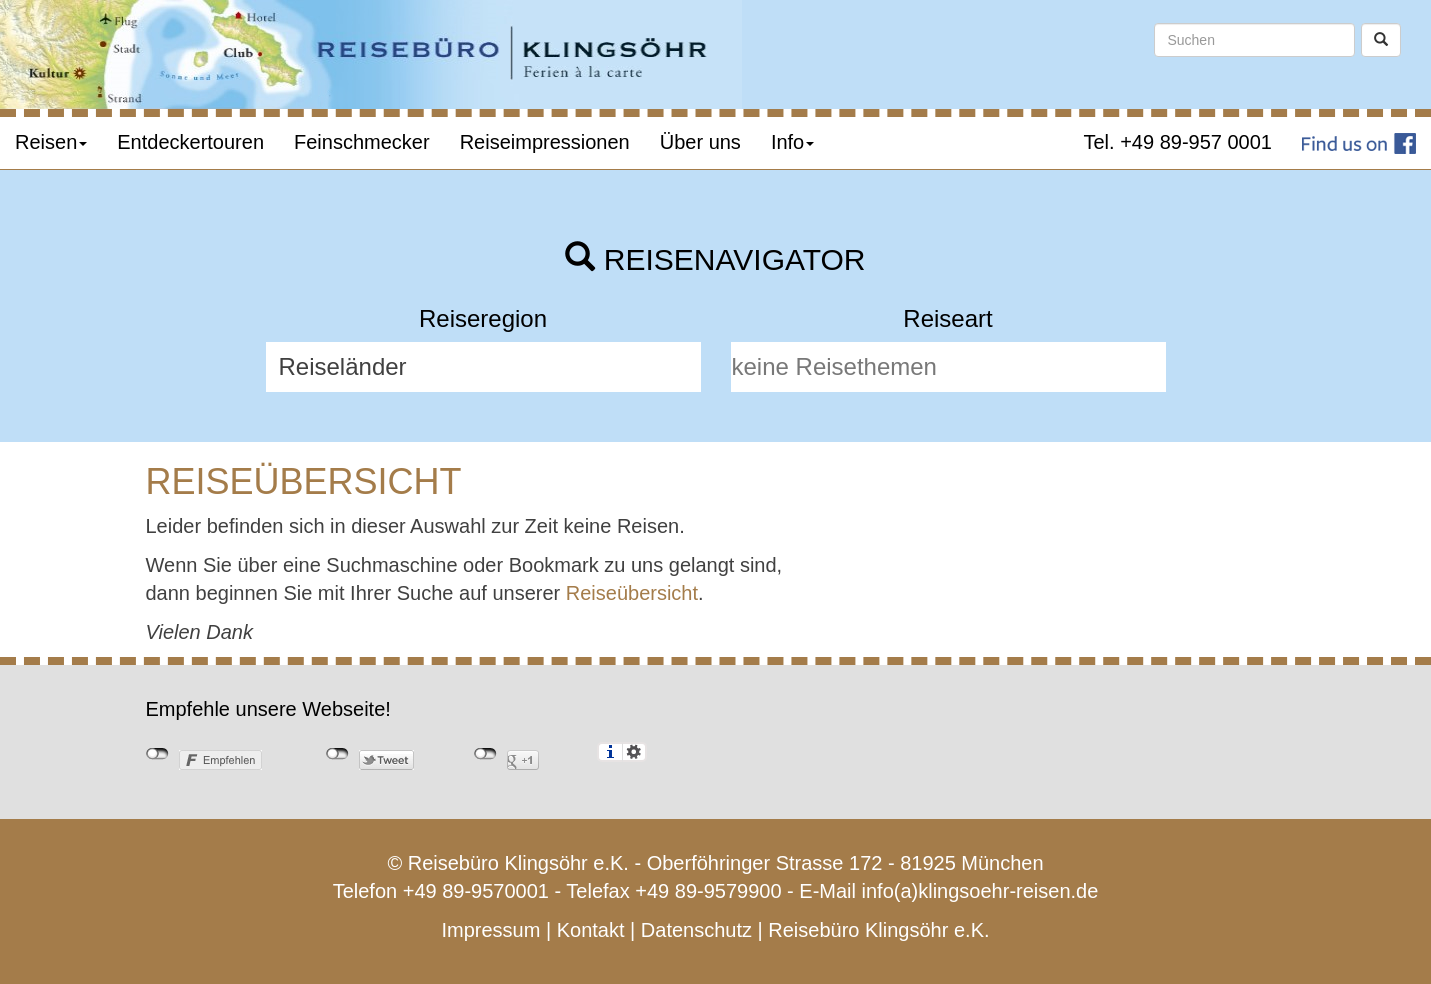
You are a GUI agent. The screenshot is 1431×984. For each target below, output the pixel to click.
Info (792, 142)
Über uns (700, 142)
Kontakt (591, 930)
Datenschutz (696, 930)
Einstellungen (634, 752)
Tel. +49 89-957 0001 (1178, 142)
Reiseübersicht (632, 593)
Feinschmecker (362, 142)
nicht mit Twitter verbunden (337, 754)
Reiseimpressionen (545, 142)
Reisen (51, 142)
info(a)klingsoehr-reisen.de (980, 891)
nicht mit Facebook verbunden (157, 754)
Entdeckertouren (190, 142)
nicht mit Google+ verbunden (485, 754)
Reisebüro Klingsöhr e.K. (878, 930)
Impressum (490, 930)
